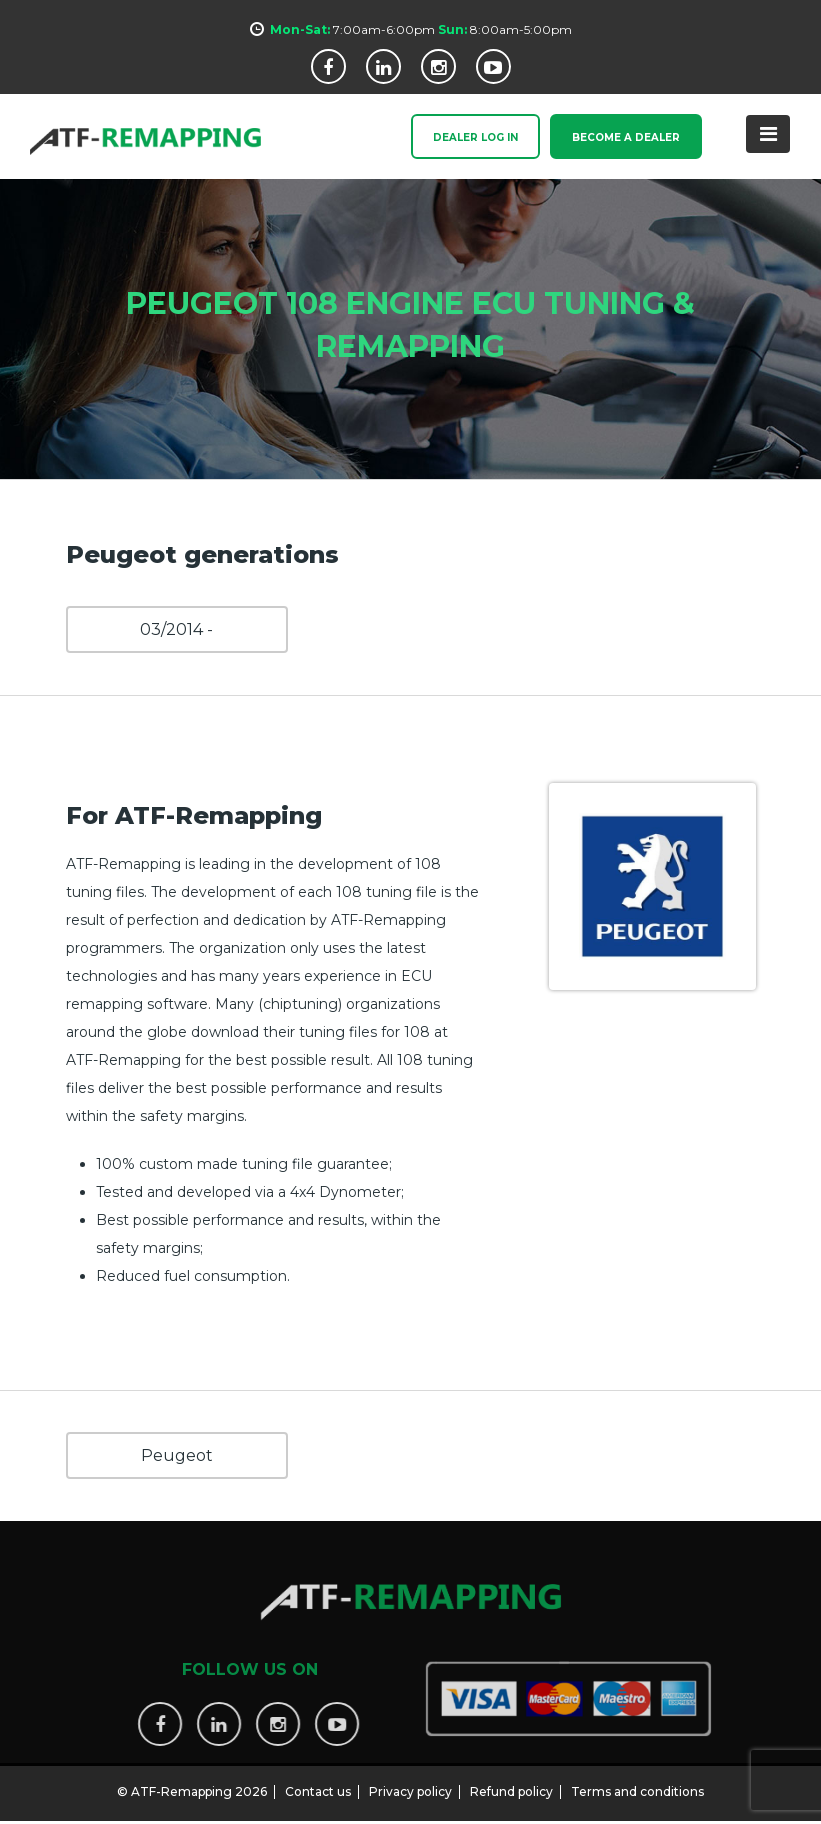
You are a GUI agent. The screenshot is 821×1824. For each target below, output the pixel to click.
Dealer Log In (475, 138)
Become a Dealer (626, 138)
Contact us (318, 1783)
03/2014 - (176, 629)
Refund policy (511, 1783)
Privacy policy (410, 1783)
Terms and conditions (637, 1783)
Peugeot (177, 1455)
